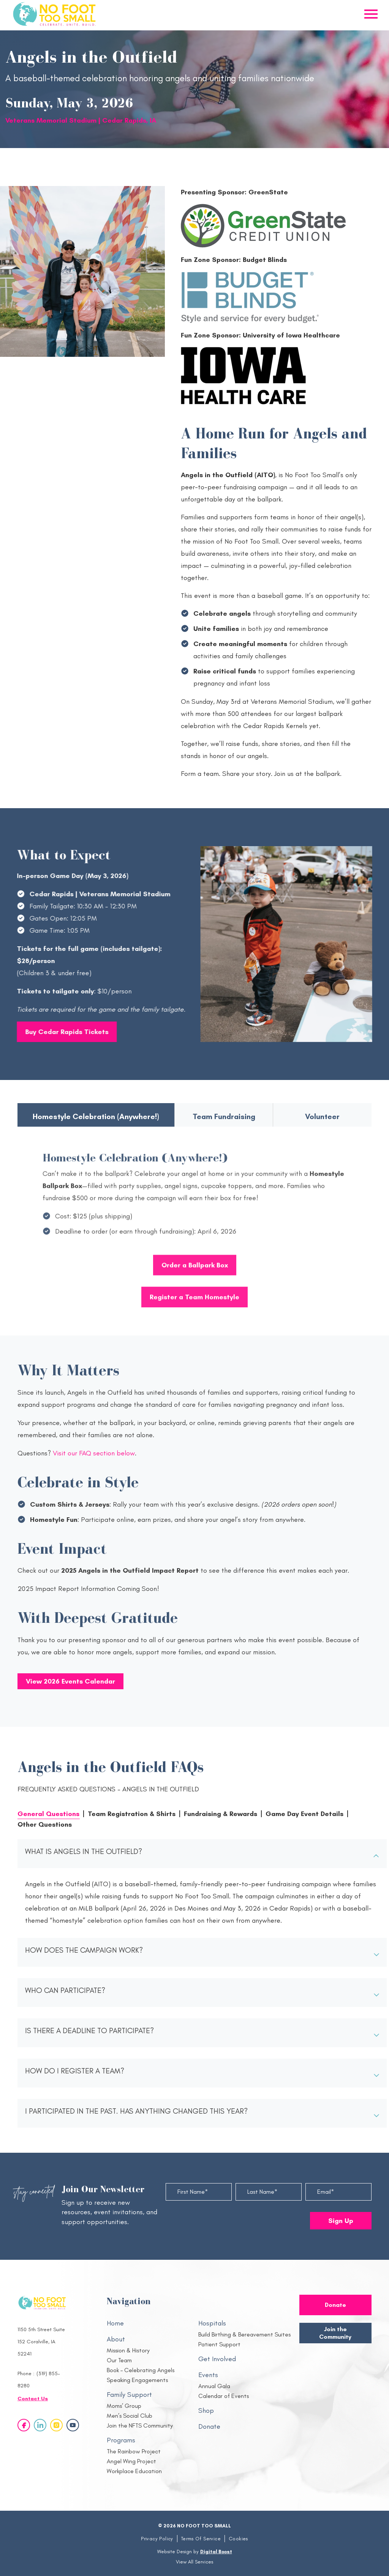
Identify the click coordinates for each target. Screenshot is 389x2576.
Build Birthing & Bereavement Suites (244, 2334)
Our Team (119, 2360)
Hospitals (212, 2323)
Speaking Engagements (137, 2380)
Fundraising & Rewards (220, 1813)
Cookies (238, 2538)
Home (115, 2323)
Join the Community (335, 2332)
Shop (206, 2410)
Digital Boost (216, 2551)
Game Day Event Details (304, 1813)
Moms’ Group (124, 2405)
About (116, 2339)
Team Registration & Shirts (132, 1813)
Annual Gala (214, 2386)
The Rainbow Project (134, 2451)
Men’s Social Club (129, 2415)
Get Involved (217, 2359)
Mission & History (128, 2350)
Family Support (129, 2394)
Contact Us (32, 2398)
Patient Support (219, 2344)
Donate (209, 2426)
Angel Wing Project (131, 2461)
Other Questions (44, 1824)
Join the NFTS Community (140, 2425)
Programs (121, 2440)
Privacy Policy (157, 2538)
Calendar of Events (223, 2395)
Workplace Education (134, 2471)
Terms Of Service (201, 2538)
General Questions (48, 1813)
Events (208, 2375)
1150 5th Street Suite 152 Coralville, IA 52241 (41, 2341)
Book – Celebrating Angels (140, 2370)
